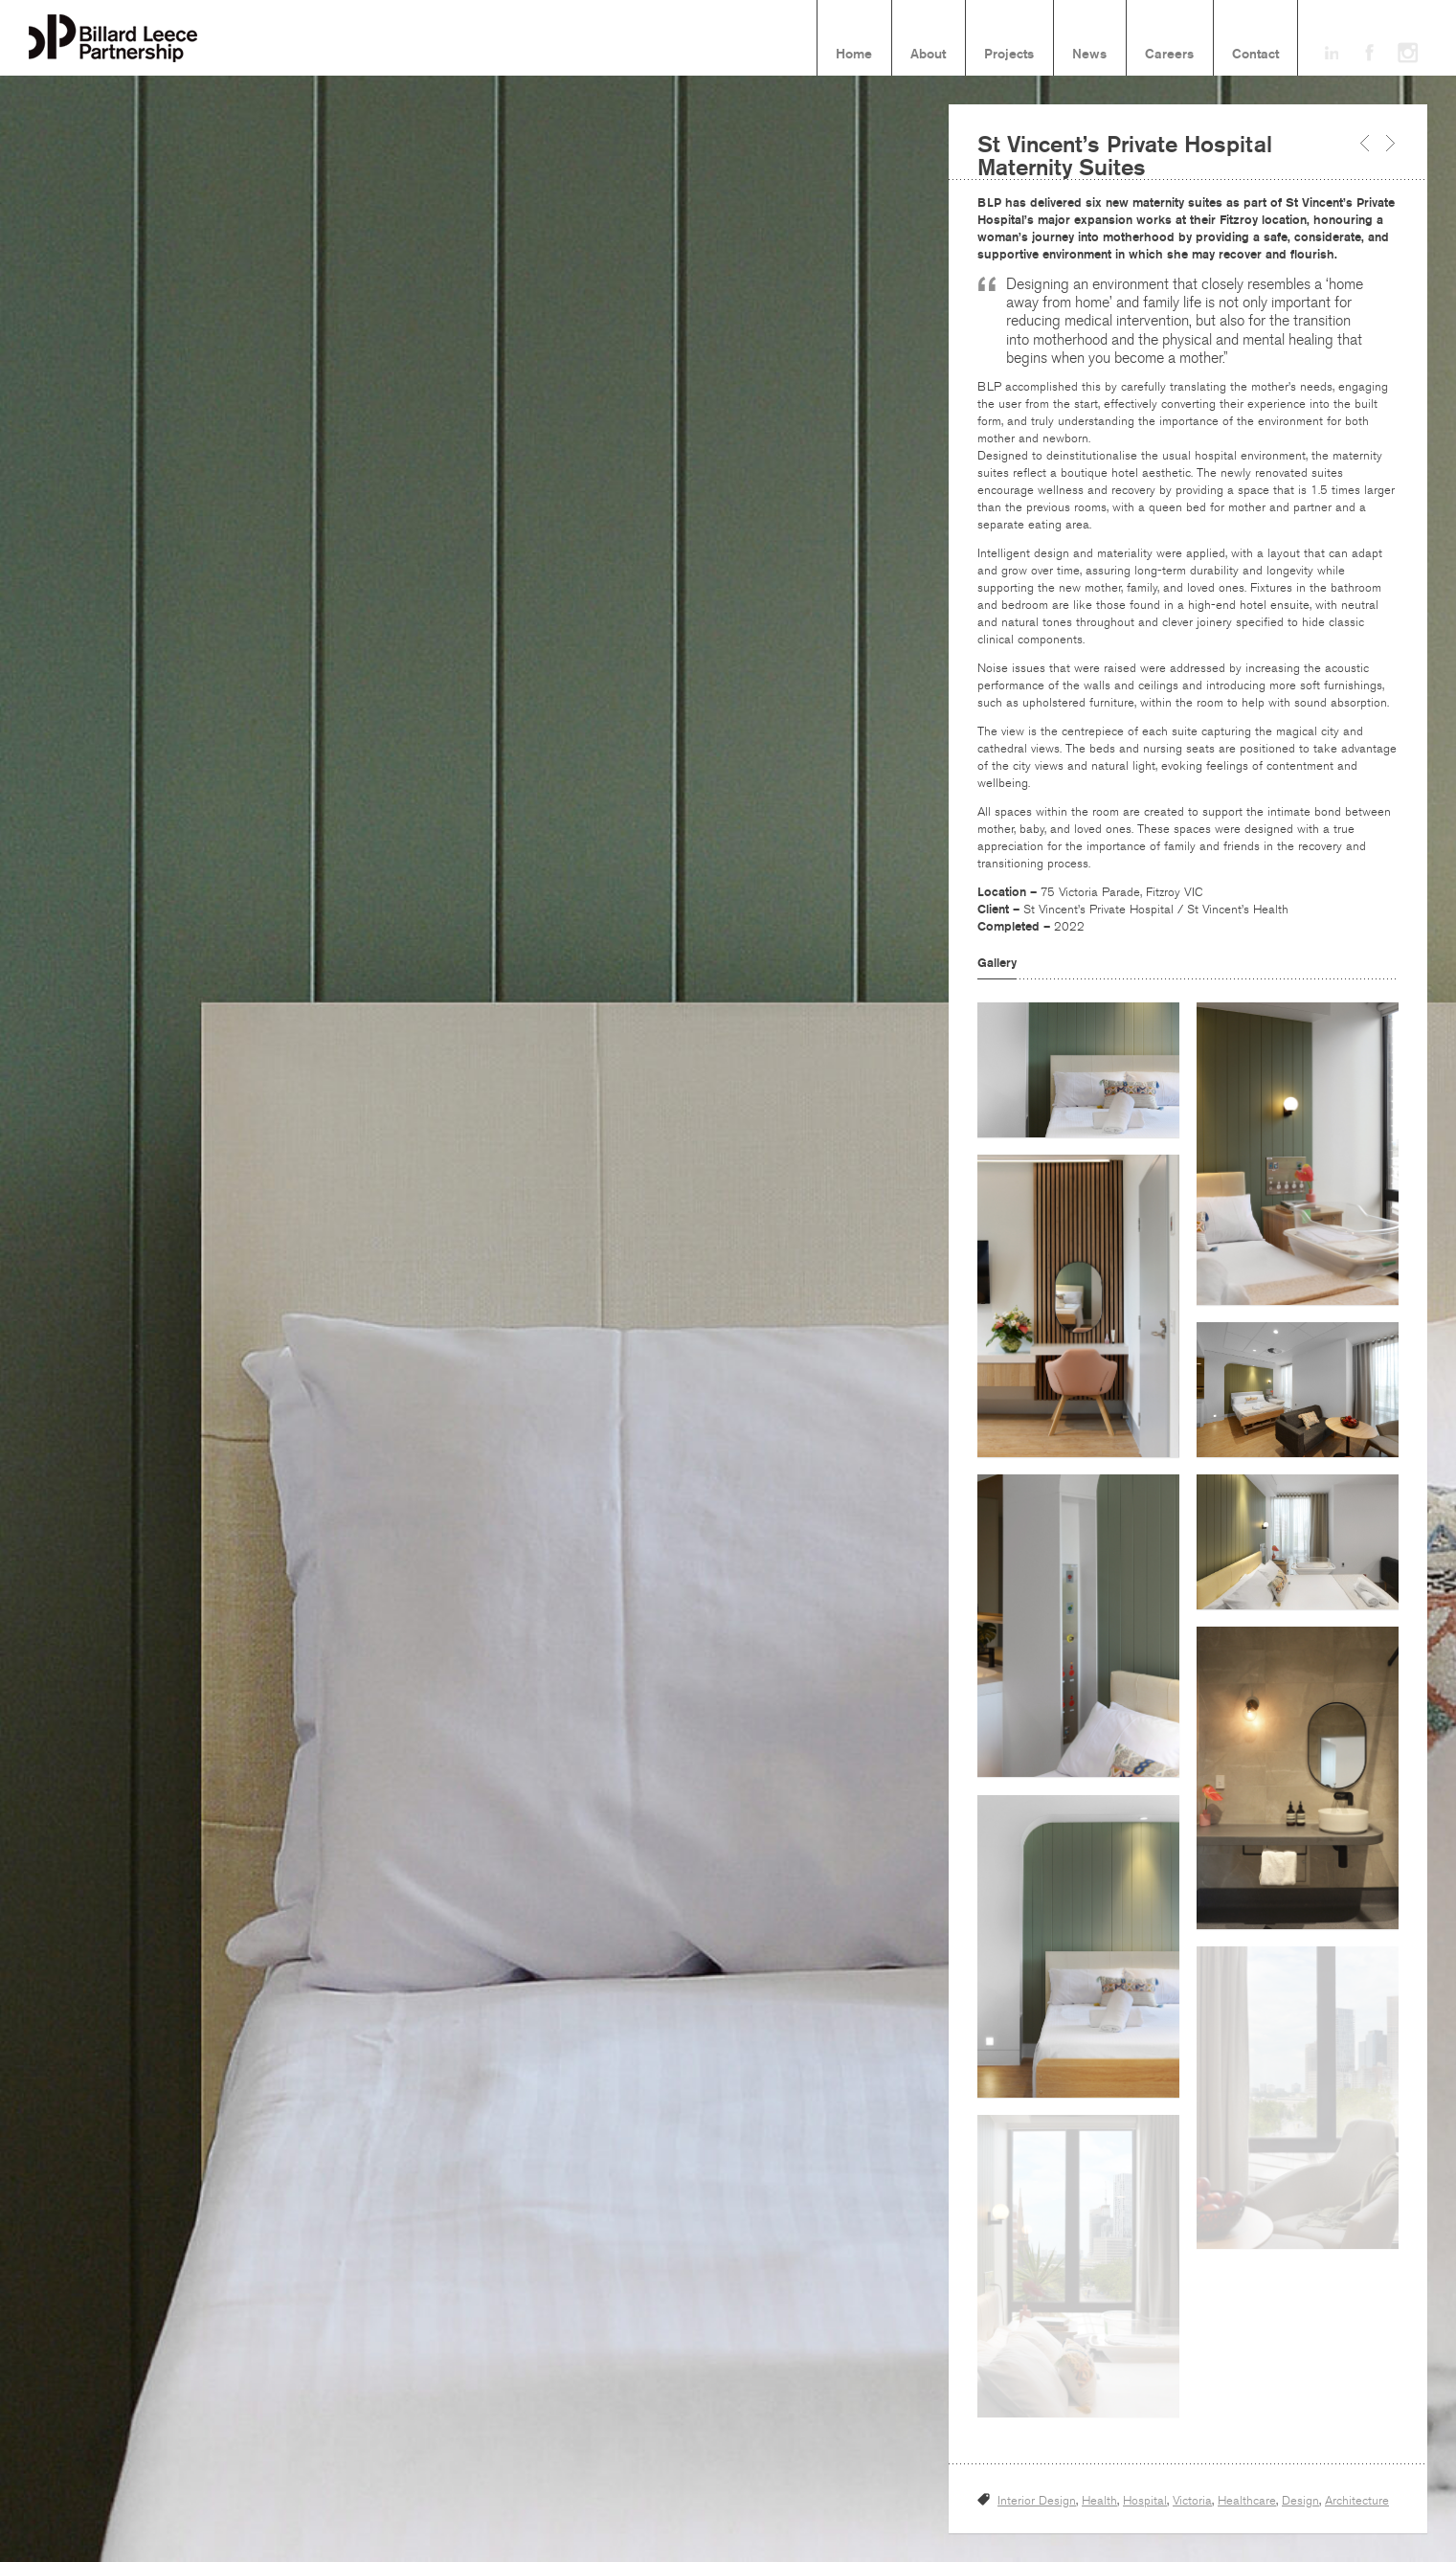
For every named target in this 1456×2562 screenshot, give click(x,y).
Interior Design (1036, 2500)
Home (854, 54)
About (928, 54)
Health (1099, 2500)
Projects (1009, 54)
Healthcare (1247, 2500)
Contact (1255, 54)
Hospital (1145, 2500)
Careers (1169, 54)
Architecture (1357, 2500)
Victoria (1192, 2500)
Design (1300, 2500)
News (1089, 54)
